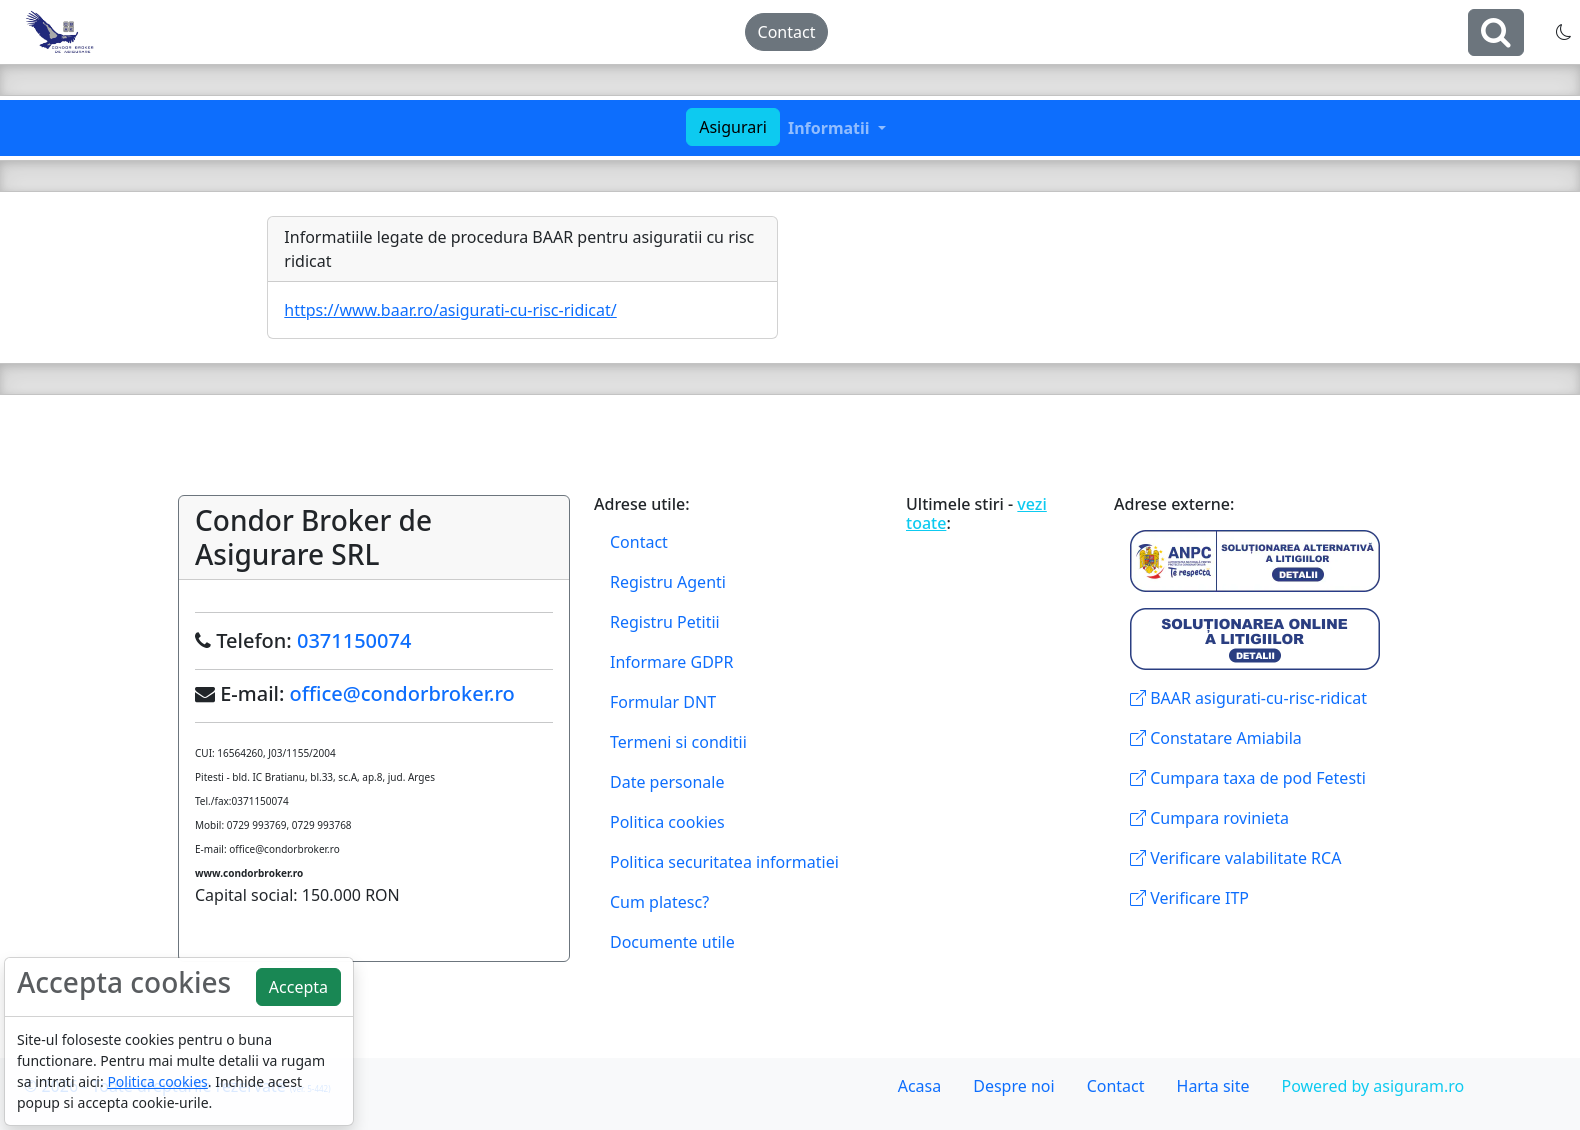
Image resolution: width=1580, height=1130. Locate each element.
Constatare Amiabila (1216, 738)
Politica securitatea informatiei (724, 862)
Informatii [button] (831, 128)
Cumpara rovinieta (1209, 818)
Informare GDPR (671, 662)
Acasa (920, 1086)
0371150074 (354, 640)
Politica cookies (667, 822)
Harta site (1213, 1086)
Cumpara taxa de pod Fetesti (1248, 778)
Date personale (667, 782)
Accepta (298, 987)
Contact (787, 32)
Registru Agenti (668, 582)
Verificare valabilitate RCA (1235, 858)
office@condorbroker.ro (402, 693)
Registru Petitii (665, 622)
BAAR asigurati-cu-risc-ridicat (1248, 698)
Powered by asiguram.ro (1372, 1086)
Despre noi (1013, 1086)
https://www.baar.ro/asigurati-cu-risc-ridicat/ (450, 310)
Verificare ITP (1189, 898)
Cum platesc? (659, 902)
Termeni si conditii (678, 742)
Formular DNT (663, 702)
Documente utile (672, 942)
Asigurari (733, 127)
